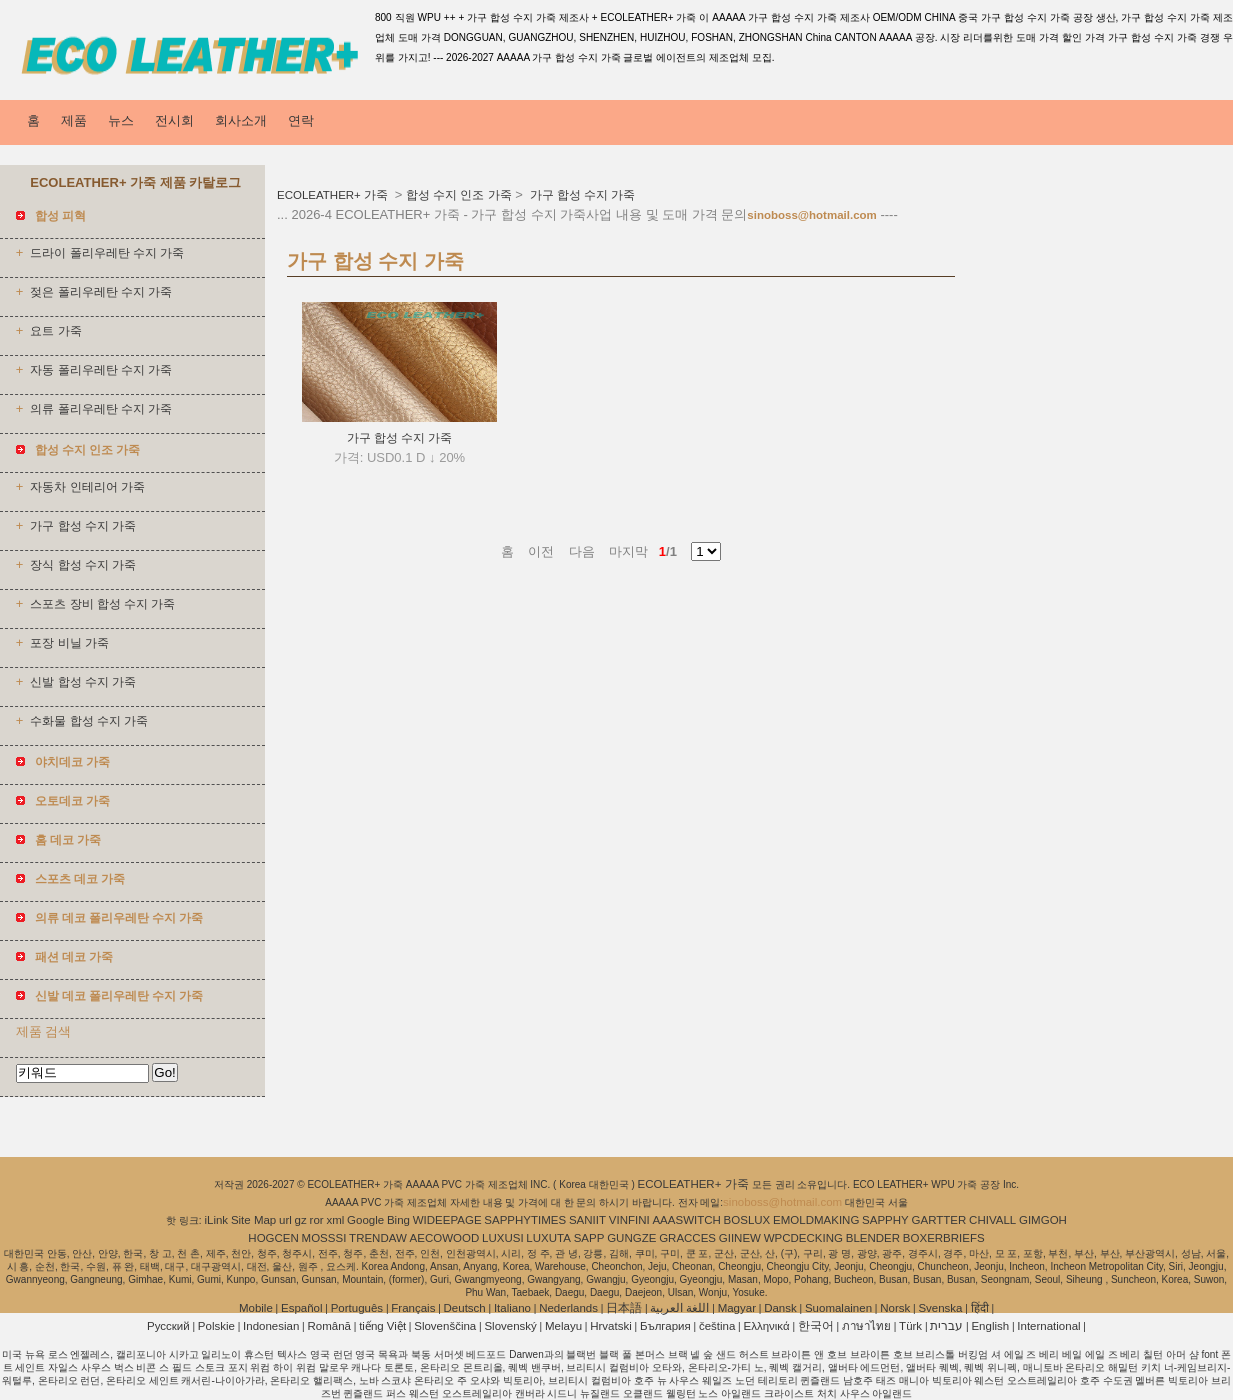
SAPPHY (885, 1220)
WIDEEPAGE (447, 1220)
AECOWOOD (445, 1238)
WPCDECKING (803, 1238)
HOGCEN (273, 1238)
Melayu (563, 1326)
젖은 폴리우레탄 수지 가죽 (101, 292)
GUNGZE (631, 1238)
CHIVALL (992, 1220)
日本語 (624, 1308)
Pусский (168, 1326)
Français (413, 1308)
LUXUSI (503, 1238)
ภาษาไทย (866, 1326)
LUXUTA (548, 1238)
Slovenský (510, 1326)
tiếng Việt (382, 1326)
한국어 (816, 1326)
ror (317, 1220)
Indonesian (271, 1326)
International (1048, 1326)
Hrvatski (611, 1326)
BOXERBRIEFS (944, 1238)
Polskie (216, 1326)
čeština (717, 1326)
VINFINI (629, 1220)
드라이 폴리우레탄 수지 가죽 (107, 253)
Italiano (512, 1308)
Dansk (780, 1308)
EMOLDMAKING (816, 1220)
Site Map (253, 1220)
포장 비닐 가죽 (69, 643)
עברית (946, 1326)
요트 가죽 (55, 331)
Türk (910, 1326)
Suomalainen (838, 1308)
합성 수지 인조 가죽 (459, 195)
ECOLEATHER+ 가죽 (334, 195)
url (285, 1220)
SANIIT (587, 1220)
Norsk (895, 1308)
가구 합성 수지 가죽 (83, 526)
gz (301, 1220)
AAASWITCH (686, 1220)
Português (357, 1308)
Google (365, 1220)
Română (329, 1326)
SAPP (589, 1238)
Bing (398, 1220)
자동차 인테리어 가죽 (87, 487)
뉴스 (121, 120)
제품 (74, 120)
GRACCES (687, 1238)
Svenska (940, 1308)
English (990, 1326)
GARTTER (939, 1220)
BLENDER (873, 1238)
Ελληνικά (767, 1326)
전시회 (174, 120)
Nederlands (568, 1308)
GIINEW (740, 1238)
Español (302, 1308)
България (665, 1326)
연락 (301, 120)
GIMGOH (1043, 1220)
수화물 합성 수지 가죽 (89, 721)
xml (335, 1220)
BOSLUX (747, 1220)
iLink (216, 1220)
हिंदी (980, 1308)
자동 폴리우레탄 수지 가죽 (101, 370)
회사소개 (241, 120)
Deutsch (465, 1308)
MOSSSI (324, 1238)
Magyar (737, 1308)
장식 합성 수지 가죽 (83, 565)
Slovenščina (445, 1326)
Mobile (256, 1308)
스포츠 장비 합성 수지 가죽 (102, 604)
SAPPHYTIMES (525, 1220)
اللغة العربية (679, 1308)
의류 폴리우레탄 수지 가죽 (101, 409)
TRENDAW (378, 1238)
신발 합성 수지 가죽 (83, 682)
